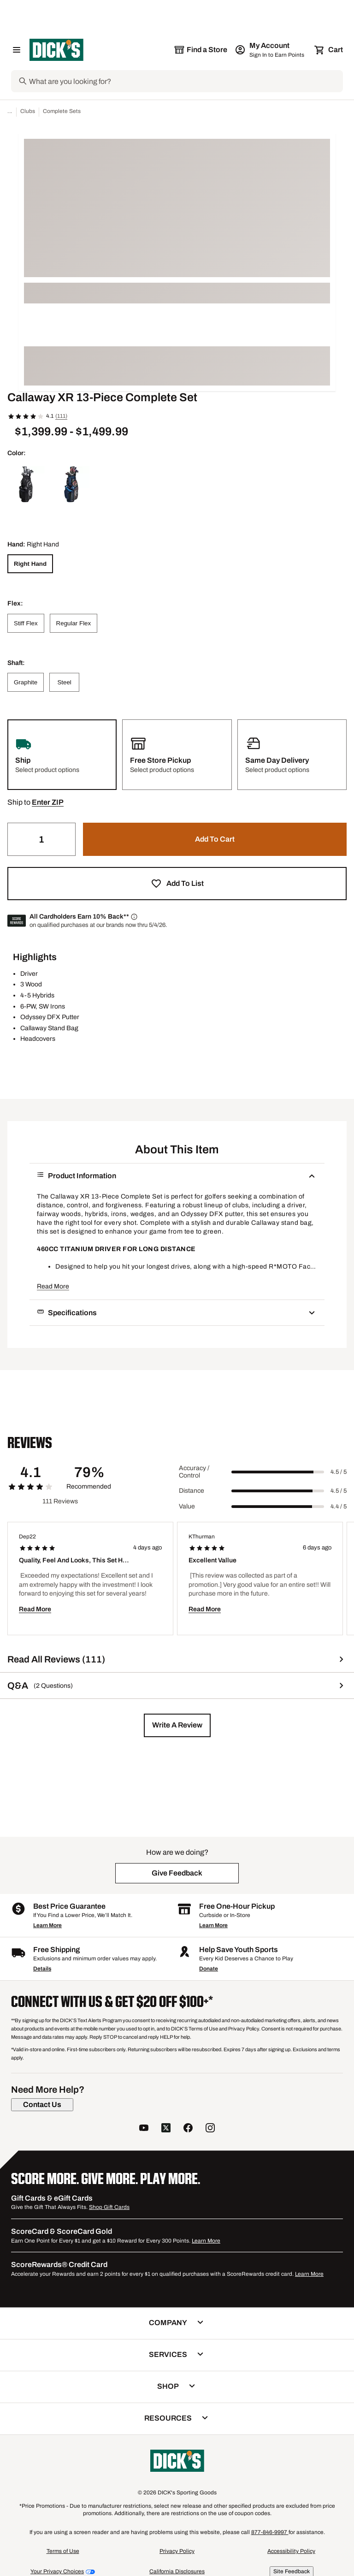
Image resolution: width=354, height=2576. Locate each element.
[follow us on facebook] (188, 2129)
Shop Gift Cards (109, 2207)
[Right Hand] (30, 563)
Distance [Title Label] (191, 1490)
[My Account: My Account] (270, 50)
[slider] (277, 1472)
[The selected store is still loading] (200, 50)
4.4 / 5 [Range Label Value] (338, 1506)
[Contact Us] (42, 2104)
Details (42, 1968)
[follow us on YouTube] (143, 2129)
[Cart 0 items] (329, 50)
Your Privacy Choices (57, 2571)
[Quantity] (41, 839)
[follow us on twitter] (165, 2129)
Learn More (47, 1925)
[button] (48, 802)
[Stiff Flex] (25, 623)
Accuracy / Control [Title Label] (194, 1472)
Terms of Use (63, 2551)
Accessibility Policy (291, 2551)
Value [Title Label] (187, 1506)
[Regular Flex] (74, 623)
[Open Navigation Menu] (17, 50)
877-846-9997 (270, 2532)
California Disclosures (177, 2571)
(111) (61, 416)
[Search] (185, 81)
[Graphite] (25, 682)
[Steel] (64, 682)
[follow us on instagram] (210, 2129)
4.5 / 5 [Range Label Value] (338, 1472)
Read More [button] (53, 1286)
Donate (208, 1968)
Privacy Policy (177, 2551)
